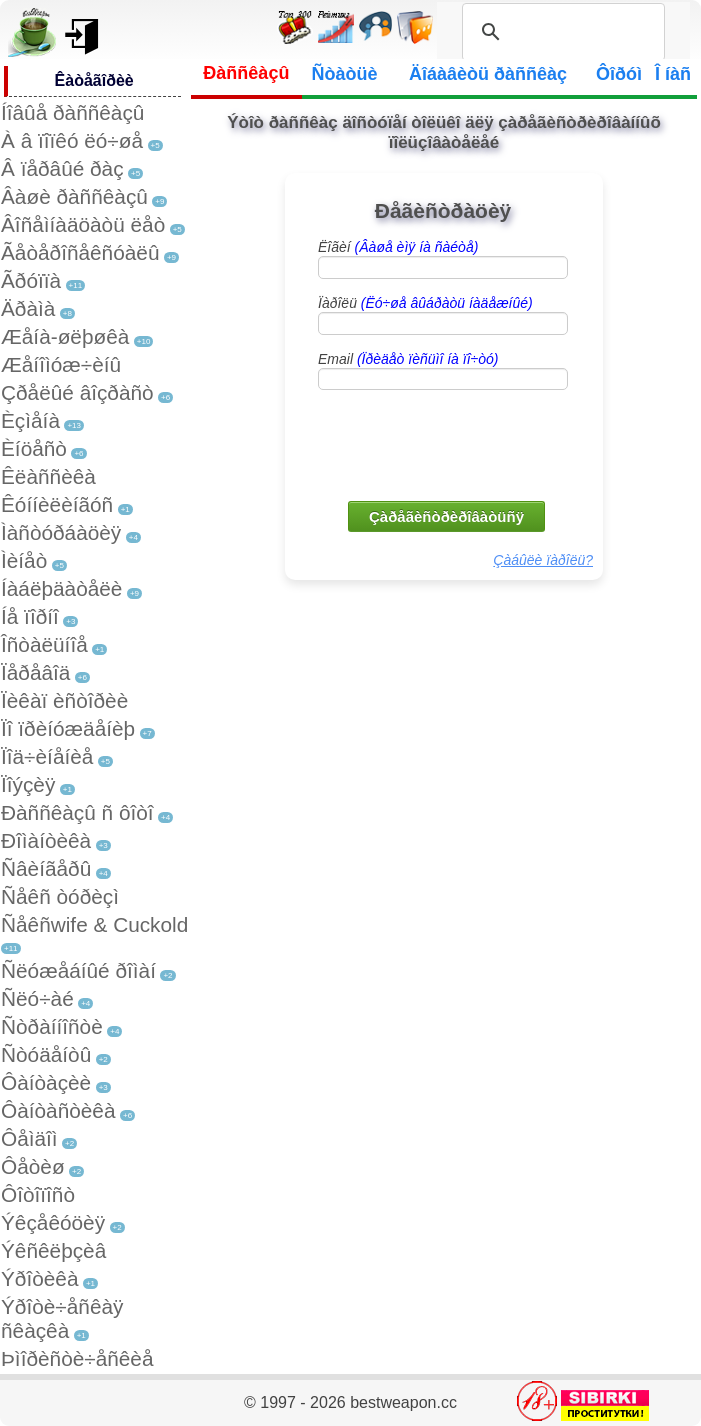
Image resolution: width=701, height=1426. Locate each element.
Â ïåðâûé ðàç (62, 168)
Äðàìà (28, 308)
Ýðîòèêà (39, 1278)
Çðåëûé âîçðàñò (77, 392)
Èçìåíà (30, 420)
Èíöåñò (34, 448)
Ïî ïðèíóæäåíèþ (68, 728)
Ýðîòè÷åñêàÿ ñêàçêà (62, 1318)
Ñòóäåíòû (46, 1054)
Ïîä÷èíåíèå (47, 756)
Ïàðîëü (425, 303)
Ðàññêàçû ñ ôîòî (77, 812)
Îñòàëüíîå (44, 644)
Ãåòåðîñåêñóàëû (80, 252)
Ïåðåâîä (35, 672)
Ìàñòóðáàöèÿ (61, 532)
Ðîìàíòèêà (46, 840)
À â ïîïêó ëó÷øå (72, 140)
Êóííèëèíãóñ (57, 504)
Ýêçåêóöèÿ (53, 1222)
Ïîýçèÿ (28, 784)
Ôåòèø (33, 1166)
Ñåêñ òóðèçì (60, 896)
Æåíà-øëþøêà (65, 336)
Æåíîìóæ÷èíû (61, 364)
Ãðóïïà (31, 280)
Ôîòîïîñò (38, 1194)
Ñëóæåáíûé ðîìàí (78, 970)
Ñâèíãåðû (46, 868)
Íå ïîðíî (30, 616)
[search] (560, 32)
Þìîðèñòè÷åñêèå (77, 1358)
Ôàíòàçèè (46, 1082)
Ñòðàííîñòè (52, 1026)
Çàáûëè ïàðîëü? (543, 560)
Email (408, 359)
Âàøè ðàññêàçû (74, 196)
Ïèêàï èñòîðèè (64, 700)
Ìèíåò (24, 560)
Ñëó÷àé (37, 998)
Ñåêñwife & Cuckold (94, 924)
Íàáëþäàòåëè (61, 588)
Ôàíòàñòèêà (58, 1110)
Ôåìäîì (29, 1138)
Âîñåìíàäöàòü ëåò (83, 224)
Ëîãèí (398, 247)
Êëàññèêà (48, 476)
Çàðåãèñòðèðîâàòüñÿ (446, 516)
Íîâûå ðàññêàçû (72, 112)
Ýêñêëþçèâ (53, 1250)
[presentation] (445, 444)
